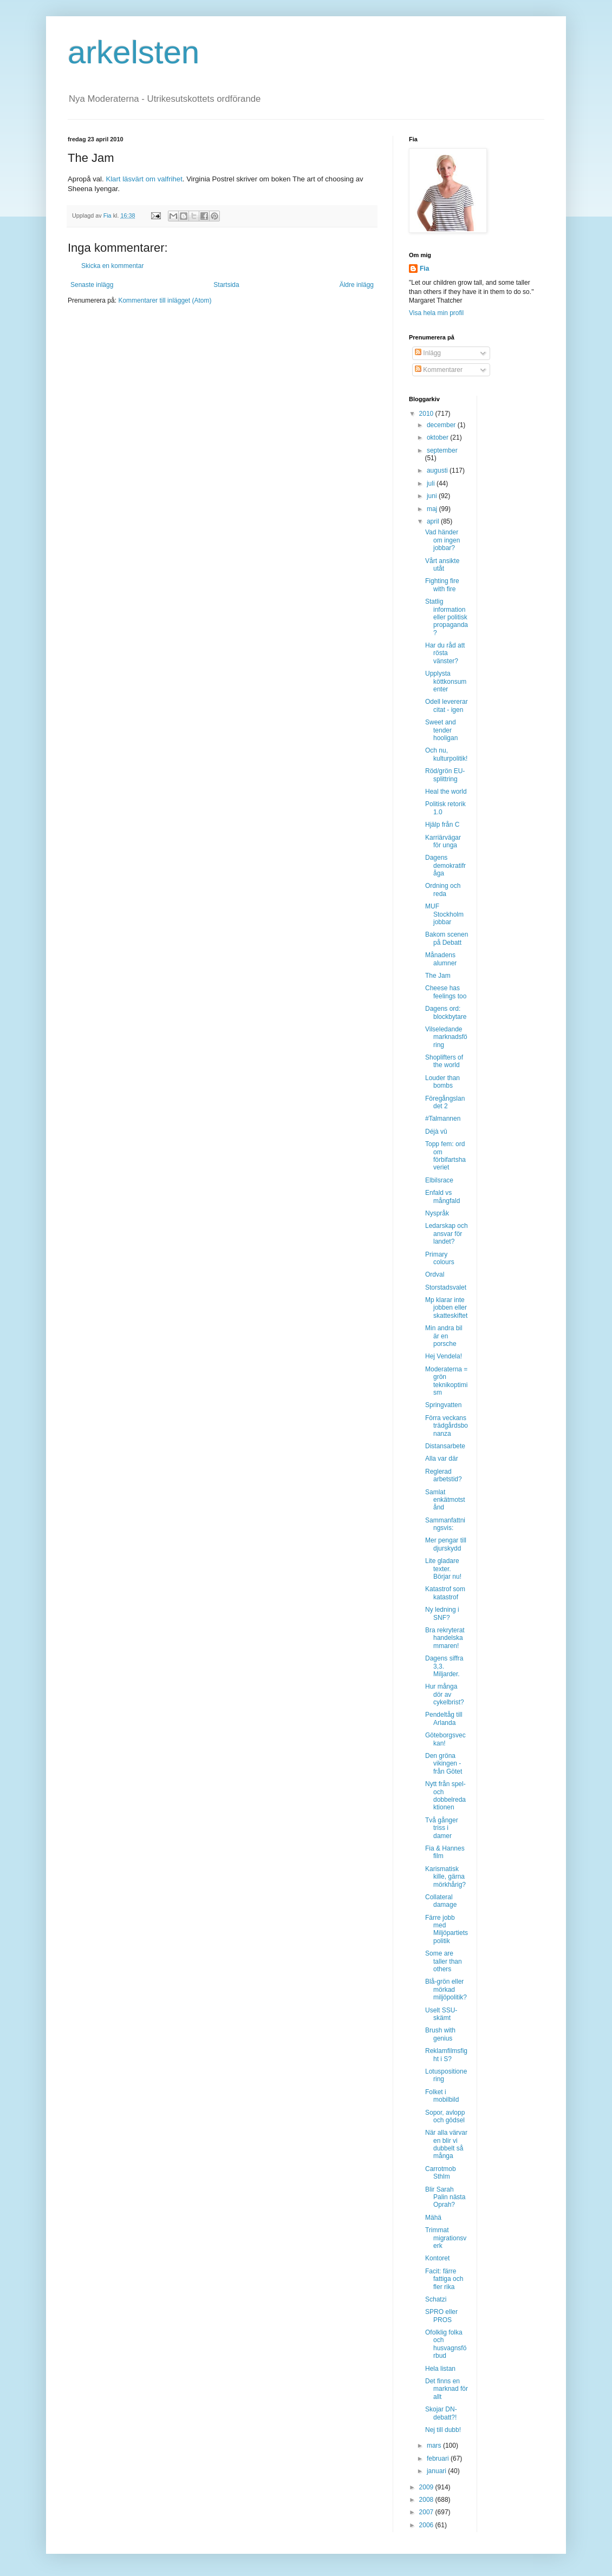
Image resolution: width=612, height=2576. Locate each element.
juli (432, 483)
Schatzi (435, 2299)
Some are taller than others (443, 1961)
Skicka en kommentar (112, 266)
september (442, 450)
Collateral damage (441, 1900)
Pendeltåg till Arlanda (444, 1718)
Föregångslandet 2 (445, 1102)
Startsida (226, 285)
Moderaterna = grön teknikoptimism (446, 1380)
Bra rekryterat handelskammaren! (445, 1638)
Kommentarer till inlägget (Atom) (164, 300)
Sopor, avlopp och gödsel (445, 2116)
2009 (427, 2487)
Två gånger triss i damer (441, 1828)
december (442, 425)
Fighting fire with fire (442, 584)
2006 (427, 2525)
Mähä (433, 2217)
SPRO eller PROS (441, 2315)
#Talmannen (442, 1118)
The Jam (438, 975)
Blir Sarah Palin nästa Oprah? (445, 2197)
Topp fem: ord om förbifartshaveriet (445, 1155)
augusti (438, 470)
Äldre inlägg (357, 285)
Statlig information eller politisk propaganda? (446, 617)
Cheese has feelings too (445, 991)
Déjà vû (436, 1131)
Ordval (434, 1274)
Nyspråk (437, 1213)
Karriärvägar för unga (443, 841)
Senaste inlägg (91, 285)
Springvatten (443, 1405)
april (434, 521)
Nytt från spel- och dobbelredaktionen (445, 1795)
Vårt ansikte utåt (442, 564)
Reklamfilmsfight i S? (446, 2054)
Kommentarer (439, 370)
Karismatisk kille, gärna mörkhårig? (445, 1876)
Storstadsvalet (445, 1287)
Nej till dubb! (443, 2430)
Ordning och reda (442, 889)
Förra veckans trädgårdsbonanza (446, 1425)
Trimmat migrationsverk (445, 2238)
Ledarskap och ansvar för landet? (446, 1233)
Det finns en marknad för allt (446, 2389)
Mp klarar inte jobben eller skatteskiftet (446, 1307)
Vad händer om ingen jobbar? (442, 540)
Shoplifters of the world (444, 1061)
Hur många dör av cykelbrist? (444, 1694)
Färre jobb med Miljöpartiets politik (446, 1929)
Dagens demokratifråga (445, 865)
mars (435, 2445)
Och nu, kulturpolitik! (446, 754)
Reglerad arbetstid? (443, 1475)
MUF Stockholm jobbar (444, 914)
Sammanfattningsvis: (445, 1524)
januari (437, 2471)
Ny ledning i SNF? (442, 1613)
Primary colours (439, 1258)
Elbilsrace (439, 1180)
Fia (424, 268)
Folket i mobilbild (442, 2095)
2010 (427, 413)
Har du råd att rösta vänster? (445, 653)
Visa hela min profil (436, 313)
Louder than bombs (442, 1081)
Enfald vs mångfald (442, 1196)
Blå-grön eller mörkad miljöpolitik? (446, 1989)
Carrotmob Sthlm (440, 2172)
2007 (427, 2512)
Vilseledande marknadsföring (446, 1037)
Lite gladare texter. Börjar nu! (443, 1568)
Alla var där (441, 1458)
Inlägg (428, 353)
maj (433, 509)
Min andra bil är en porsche (444, 1336)
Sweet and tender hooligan (441, 730)
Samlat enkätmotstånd (445, 1500)
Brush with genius (440, 2034)
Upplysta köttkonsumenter (445, 681)
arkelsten (133, 52)
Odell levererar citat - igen (446, 705)
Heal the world (446, 791)
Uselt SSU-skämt (441, 2014)
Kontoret (437, 2258)
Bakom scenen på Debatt (446, 938)
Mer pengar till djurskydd (445, 1544)
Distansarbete (445, 1446)
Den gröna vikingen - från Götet (443, 1763)
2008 (427, 2499)
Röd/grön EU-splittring (445, 774)
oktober (438, 437)
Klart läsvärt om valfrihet (144, 179)
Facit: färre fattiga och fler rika (444, 2279)
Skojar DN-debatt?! (441, 2413)
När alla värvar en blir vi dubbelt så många (446, 2144)
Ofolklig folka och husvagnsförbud (445, 2344)
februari (439, 2458)
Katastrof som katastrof (445, 1592)
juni (433, 496)
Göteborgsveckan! (445, 1739)
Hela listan (440, 2368)
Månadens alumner (441, 958)
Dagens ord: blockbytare (445, 1012)
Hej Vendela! (443, 1356)
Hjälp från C (442, 824)
